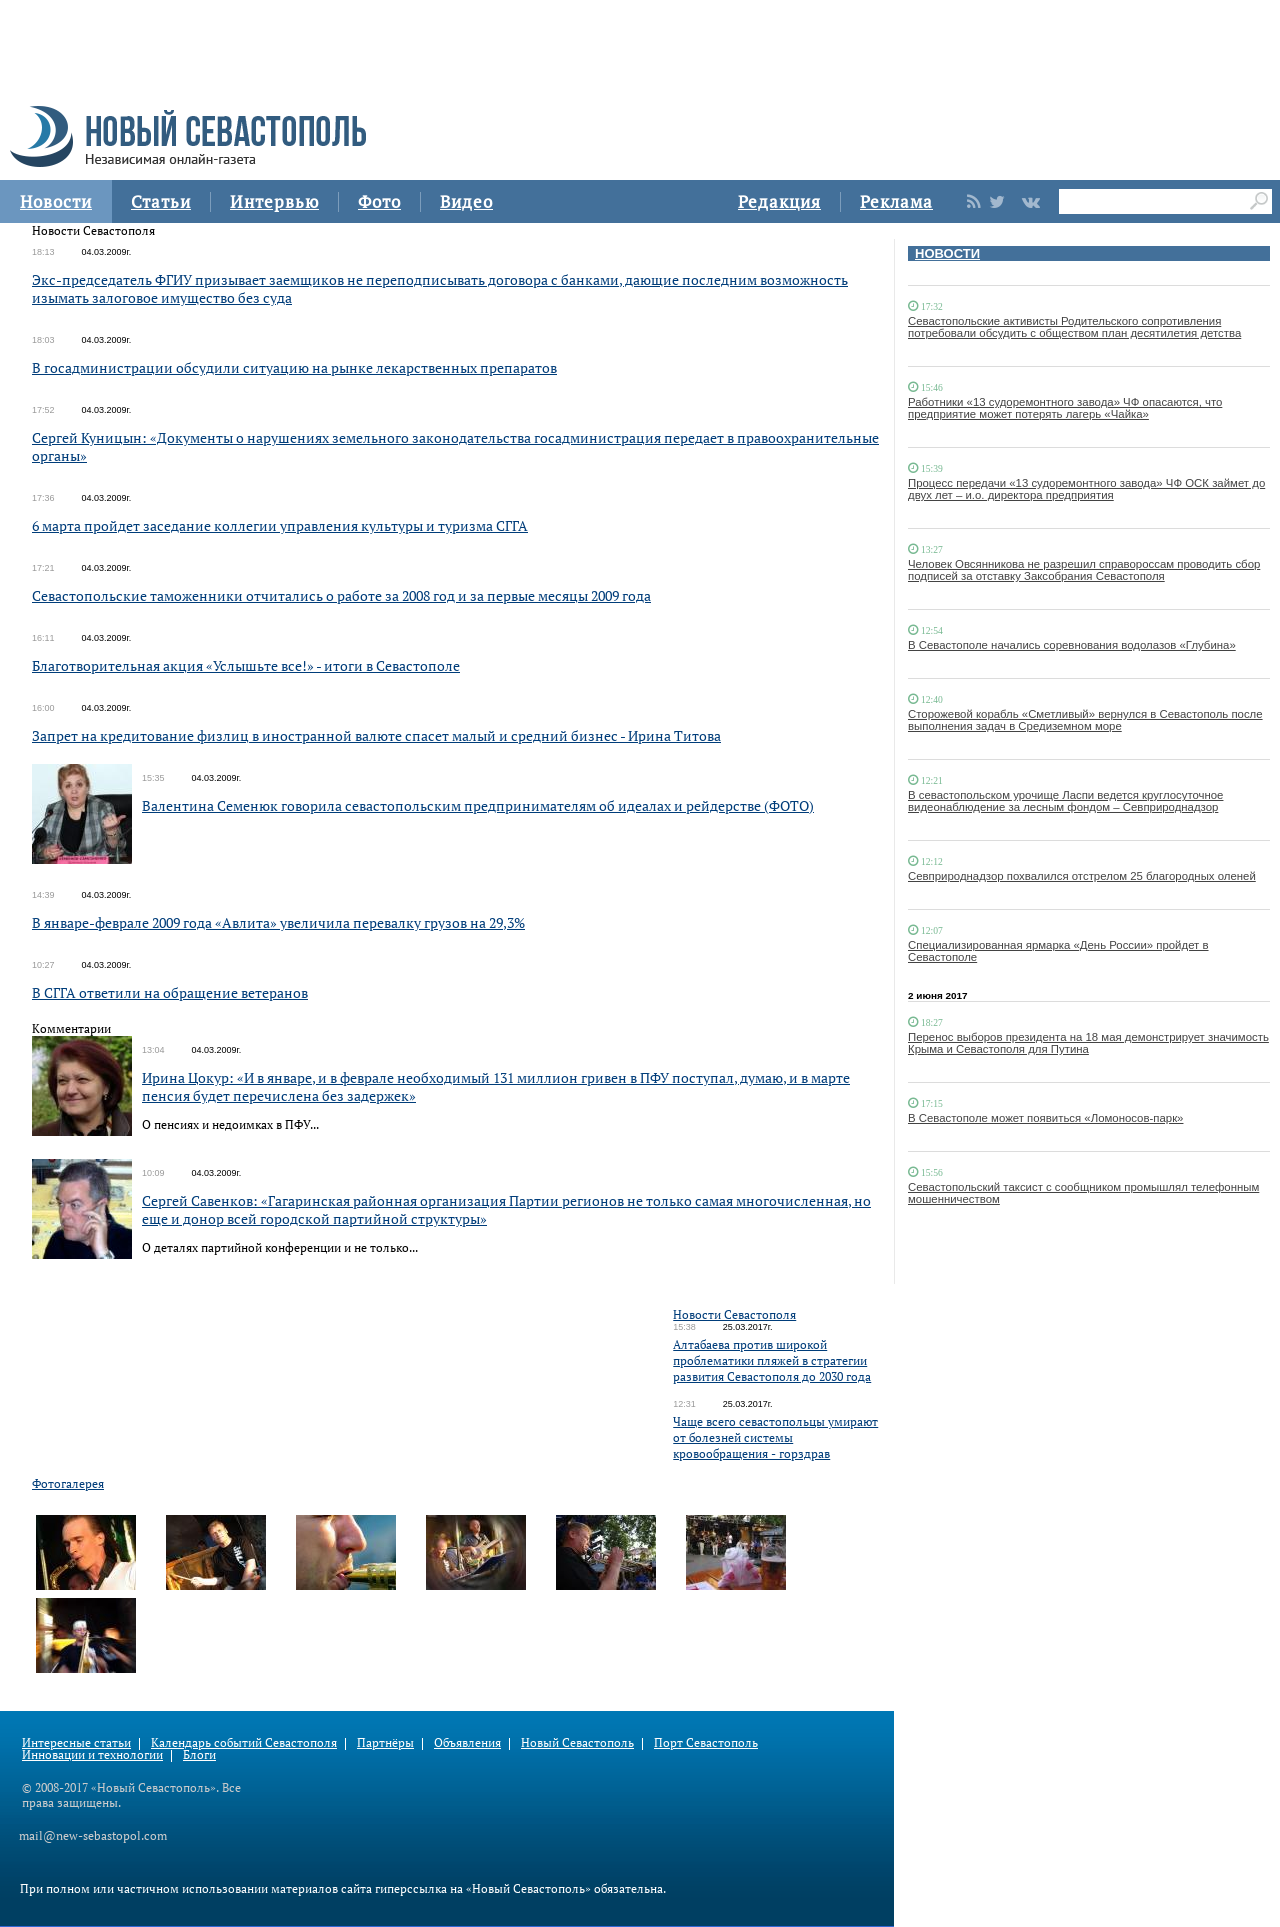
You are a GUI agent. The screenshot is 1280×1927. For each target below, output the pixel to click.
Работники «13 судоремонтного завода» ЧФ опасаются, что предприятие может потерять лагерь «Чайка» (1065, 408)
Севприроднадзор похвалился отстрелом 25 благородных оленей (1082, 876)
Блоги (199, 1754)
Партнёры (385, 1742)
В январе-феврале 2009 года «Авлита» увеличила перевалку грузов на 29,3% (278, 922)
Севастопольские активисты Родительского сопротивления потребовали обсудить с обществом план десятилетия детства (1074, 327)
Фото (379, 201)
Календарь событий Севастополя (244, 1742)
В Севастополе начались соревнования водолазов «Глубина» (1072, 645)
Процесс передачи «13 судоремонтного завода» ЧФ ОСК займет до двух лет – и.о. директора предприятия (1086, 489)
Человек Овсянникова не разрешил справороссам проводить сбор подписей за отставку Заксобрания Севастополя (1084, 570)
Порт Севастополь (706, 1742)
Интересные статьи (76, 1742)
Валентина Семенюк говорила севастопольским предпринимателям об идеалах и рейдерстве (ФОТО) (478, 805)
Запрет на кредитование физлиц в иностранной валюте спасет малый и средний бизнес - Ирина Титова (376, 735)
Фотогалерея (68, 1483)
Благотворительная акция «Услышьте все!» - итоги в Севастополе (246, 665)
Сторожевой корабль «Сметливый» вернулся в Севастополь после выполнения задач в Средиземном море (1085, 720)
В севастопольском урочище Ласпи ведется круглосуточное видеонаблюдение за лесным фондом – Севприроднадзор (1065, 801)
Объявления (467, 1742)
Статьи (161, 201)
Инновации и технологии (92, 1754)
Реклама (896, 201)
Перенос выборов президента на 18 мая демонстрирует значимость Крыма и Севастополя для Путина (1088, 1043)
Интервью (274, 201)
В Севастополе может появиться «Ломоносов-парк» (1045, 1118)
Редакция (779, 201)
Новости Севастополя (734, 1314)
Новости (56, 201)
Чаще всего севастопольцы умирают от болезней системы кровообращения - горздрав (775, 1437)
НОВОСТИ (947, 253)
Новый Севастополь (577, 1742)
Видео (466, 201)
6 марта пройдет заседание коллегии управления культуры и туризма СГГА (280, 525)
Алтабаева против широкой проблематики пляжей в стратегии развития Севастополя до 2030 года (772, 1360)
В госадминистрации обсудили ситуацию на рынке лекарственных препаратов (294, 367)
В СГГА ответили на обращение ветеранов (170, 992)
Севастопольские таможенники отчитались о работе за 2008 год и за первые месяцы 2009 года (341, 595)
